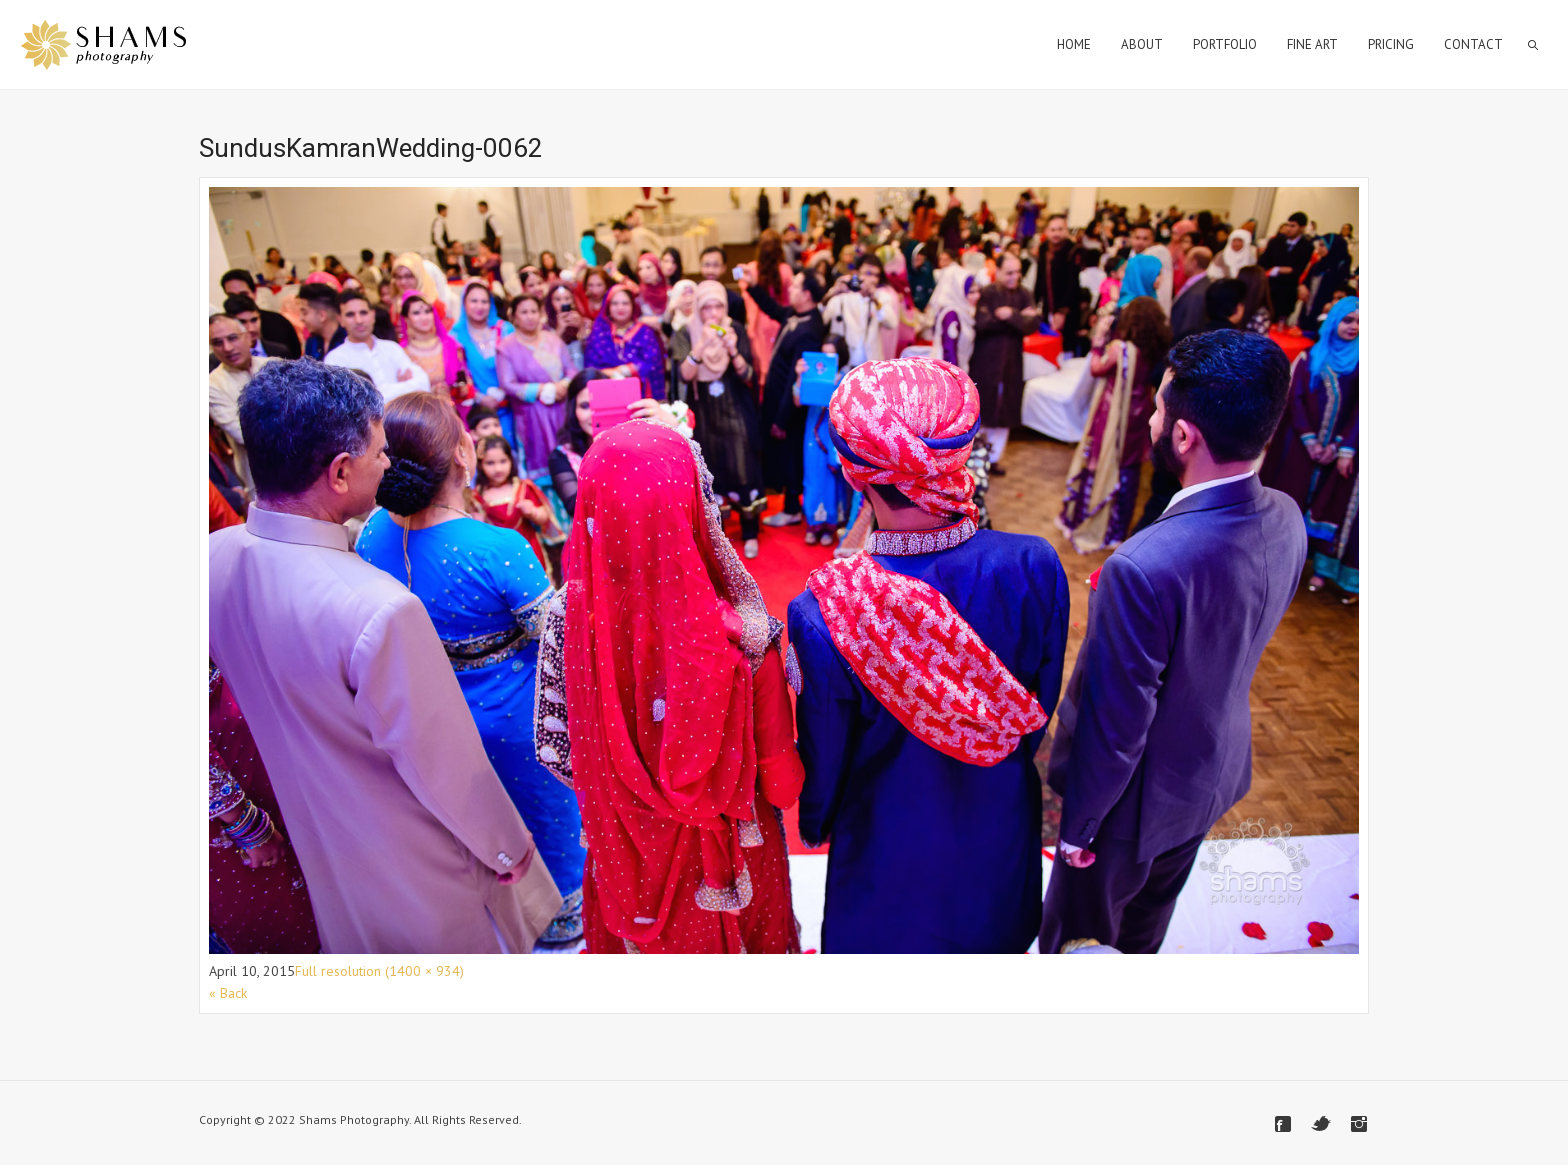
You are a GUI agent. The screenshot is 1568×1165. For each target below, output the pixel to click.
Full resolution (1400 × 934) (379, 971)
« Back (228, 993)
